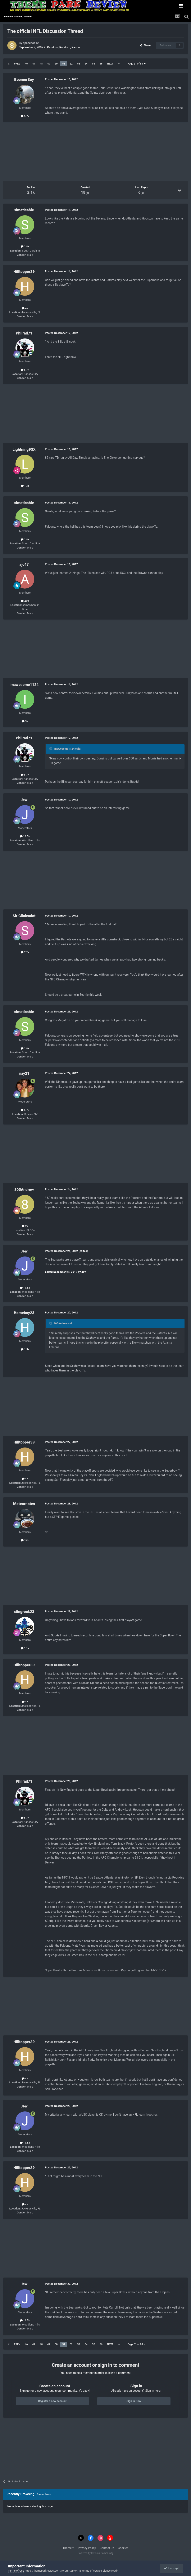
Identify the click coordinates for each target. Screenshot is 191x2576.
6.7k (25, 116)
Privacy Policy (87, 2548)
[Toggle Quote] (51, 748)
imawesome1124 (23, 684)
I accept (171, 2568)
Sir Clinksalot (24, 916)
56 (101, 63)
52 (71, 63)
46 (26, 63)
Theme (68, 2548)
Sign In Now (134, 2401)
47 (33, 63)
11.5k (25, 836)
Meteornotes (24, 1504)
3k (25, 721)
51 (63, 63)
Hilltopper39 (24, 271)
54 (86, 63)
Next (110, 63)
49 (48, 63)
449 (25, 601)
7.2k (25, 952)
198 (25, 485)
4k (25, 308)
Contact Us (107, 2548)
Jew (24, 800)
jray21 (24, 1073)
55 (93, 63)
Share (145, 45)
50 (56, 63)
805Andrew (24, 1189)
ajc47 (24, 564)
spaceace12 (31, 43)
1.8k (25, 246)
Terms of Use (16, 2570)
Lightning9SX (24, 449)
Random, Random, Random (64, 47)
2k (25, 1226)
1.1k (25, 1648)
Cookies (123, 2548)
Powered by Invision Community (95, 2553)
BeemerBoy (24, 79)
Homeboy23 (24, 1313)
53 (78, 63)
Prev (17, 63)
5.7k (25, 369)
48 (41, 63)
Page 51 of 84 (136, 63)
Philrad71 (24, 333)
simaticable (24, 210)
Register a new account (52, 2401)
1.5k (25, 1349)
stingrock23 (24, 1611)
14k (25, 1540)
